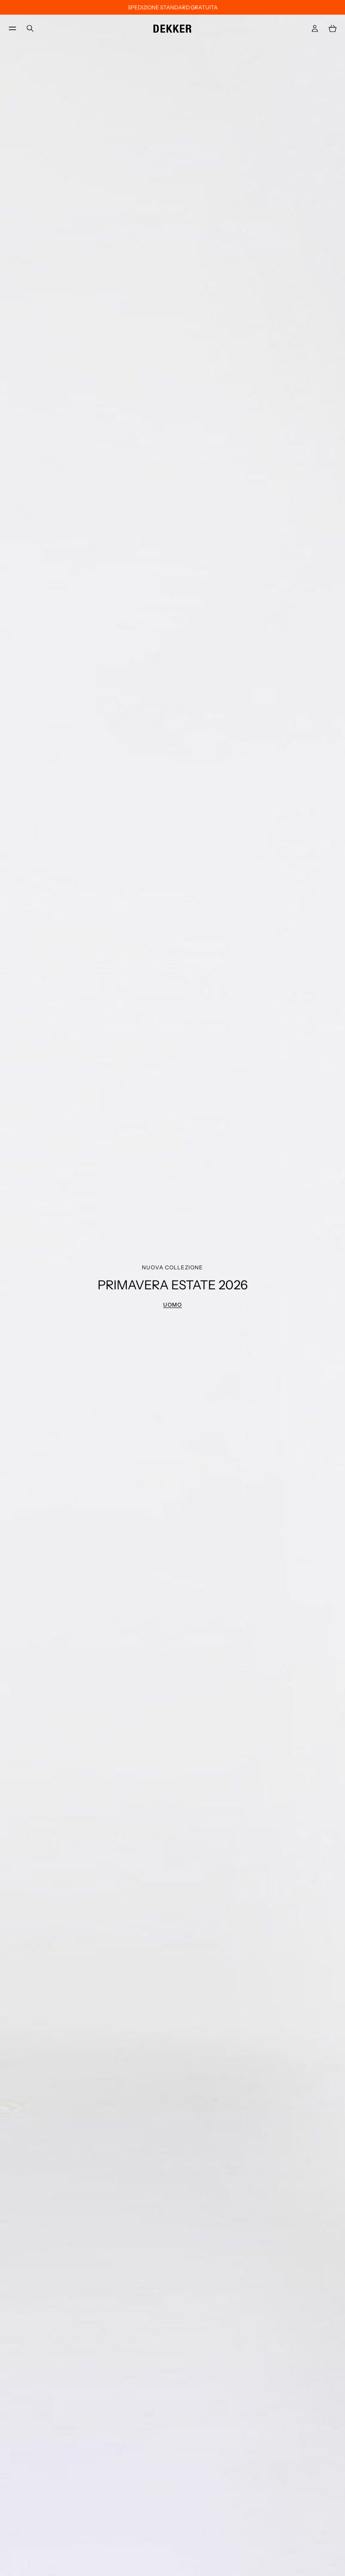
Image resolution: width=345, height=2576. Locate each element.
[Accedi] (315, 28)
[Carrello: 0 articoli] (332, 28)
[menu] (12, 28)
